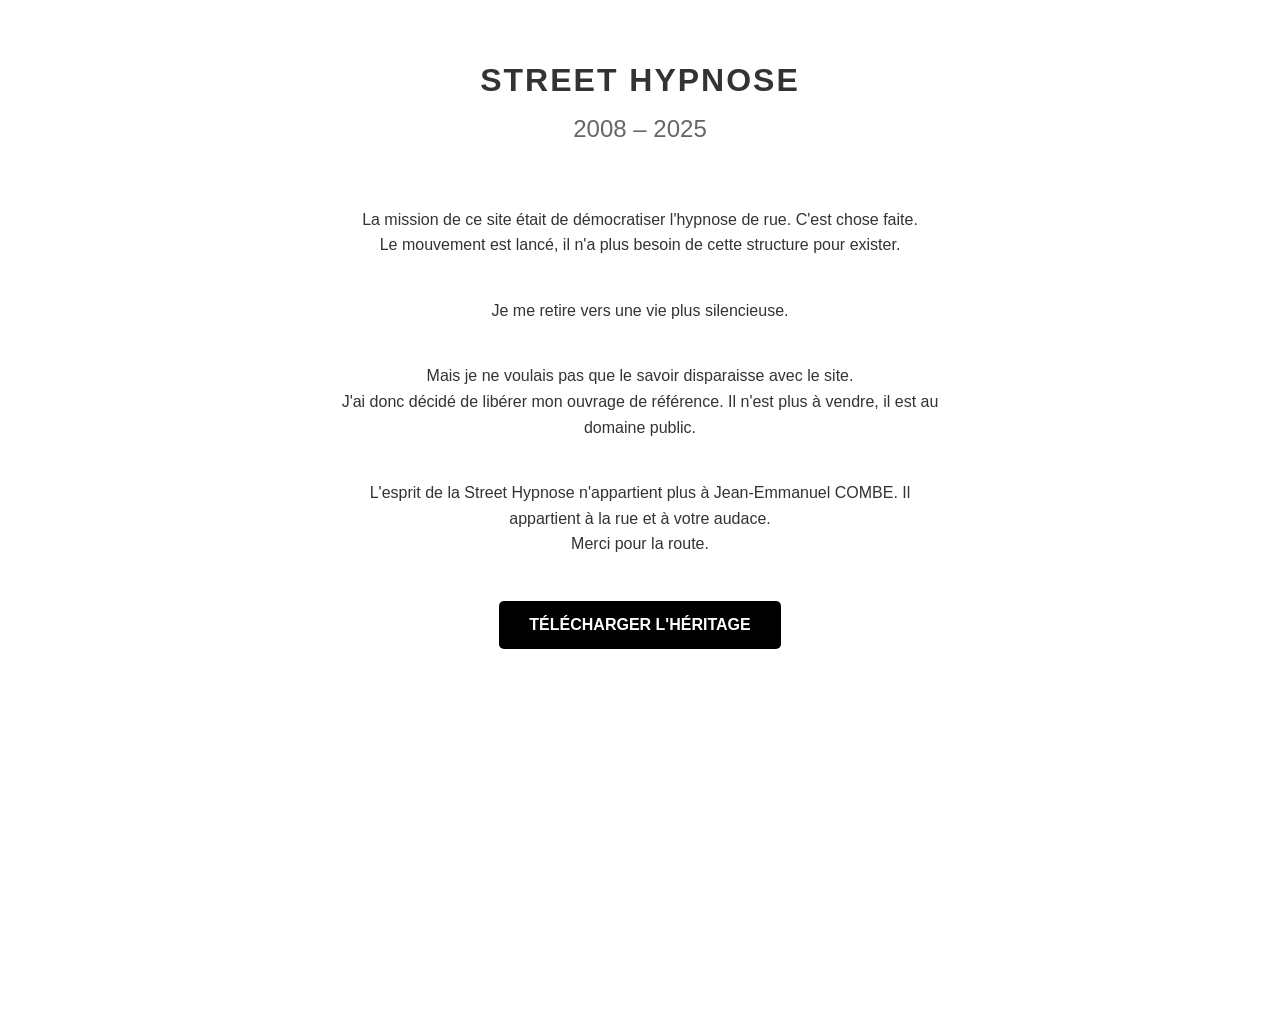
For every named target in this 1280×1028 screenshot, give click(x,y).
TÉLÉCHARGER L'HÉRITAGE (639, 624)
